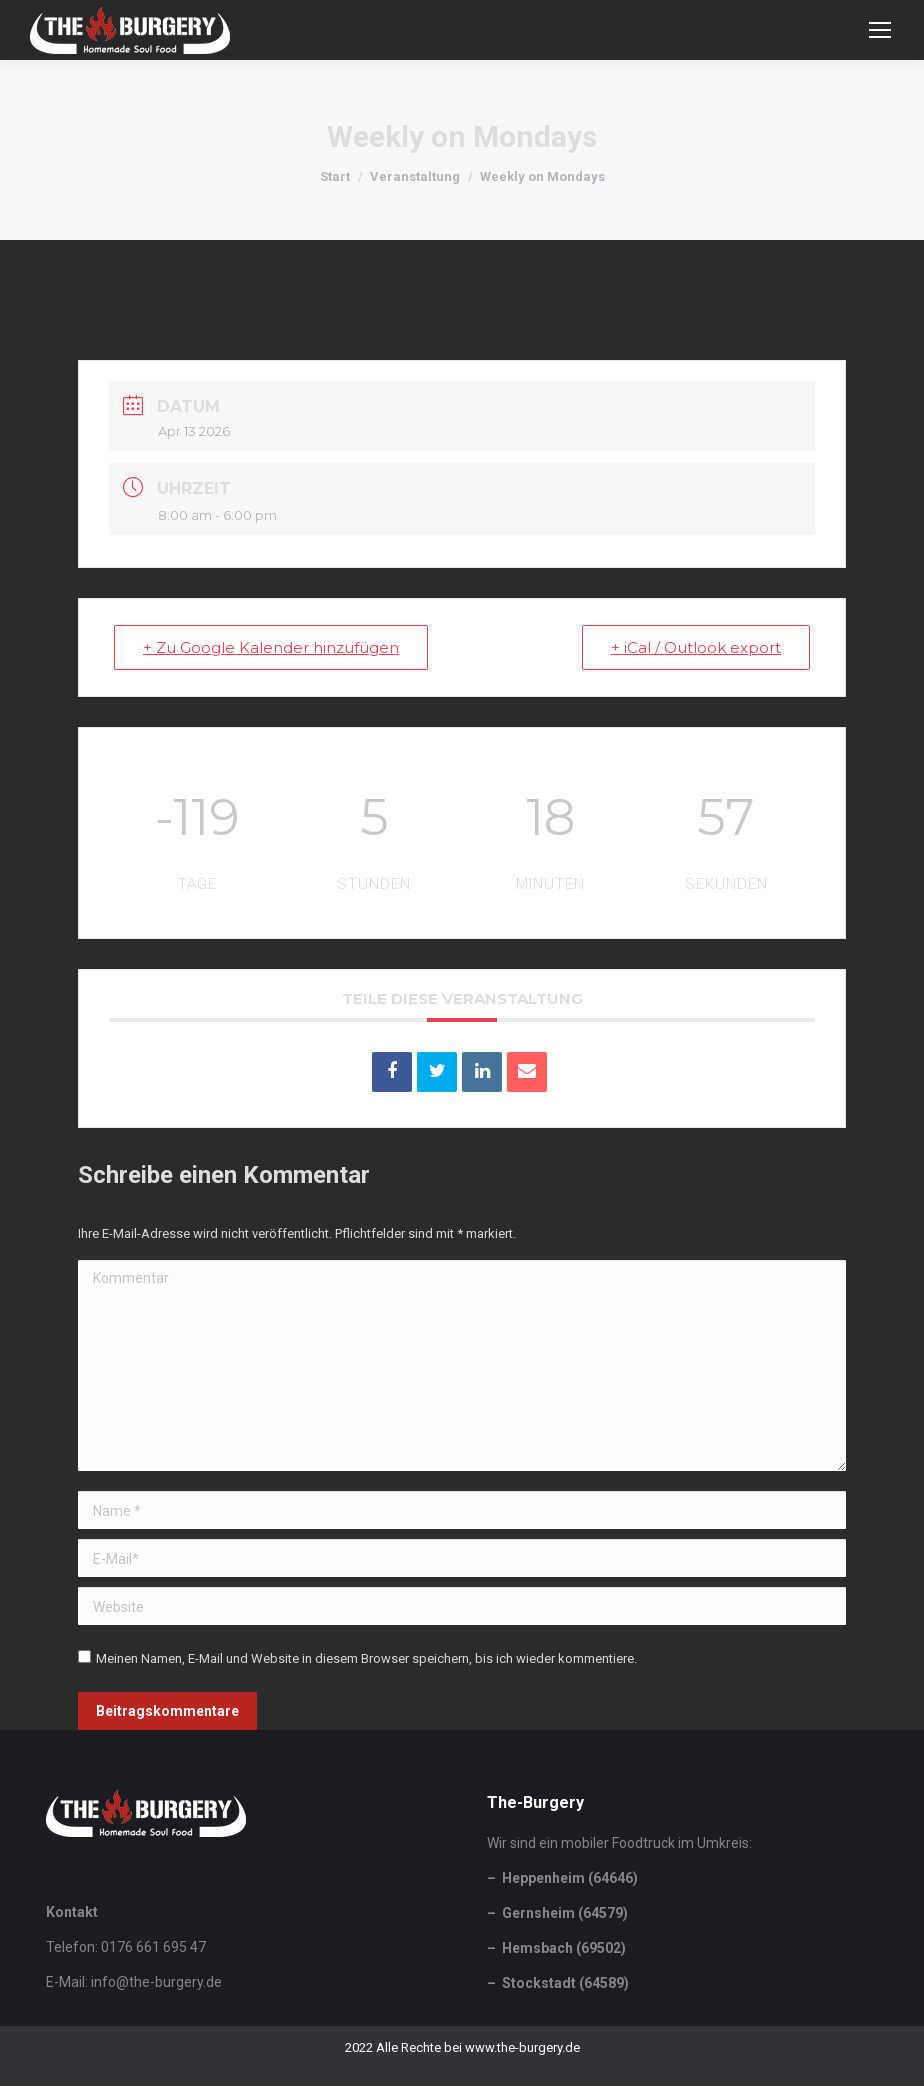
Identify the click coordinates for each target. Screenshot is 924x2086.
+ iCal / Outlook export (696, 647)
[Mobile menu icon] (880, 30)
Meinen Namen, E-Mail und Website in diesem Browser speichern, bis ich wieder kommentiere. (366, 1658)
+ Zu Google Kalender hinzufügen (271, 647)
